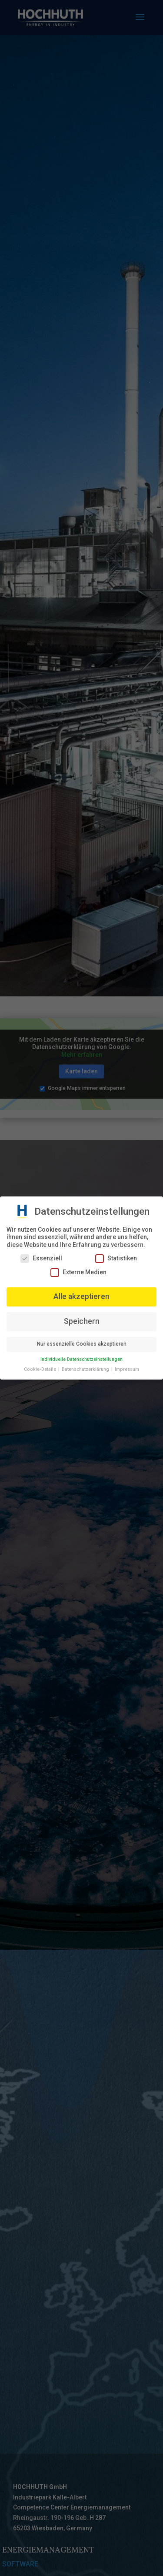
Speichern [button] (82, 1321)
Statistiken (116, 1258)
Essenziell (41, 1258)
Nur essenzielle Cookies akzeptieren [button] (81, 1344)
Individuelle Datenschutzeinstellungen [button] (81, 1359)
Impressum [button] (127, 1369)
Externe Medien (78, 1272)
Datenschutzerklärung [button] (86, 1369)
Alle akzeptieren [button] (81, 1296)
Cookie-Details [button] (40, 1369)
